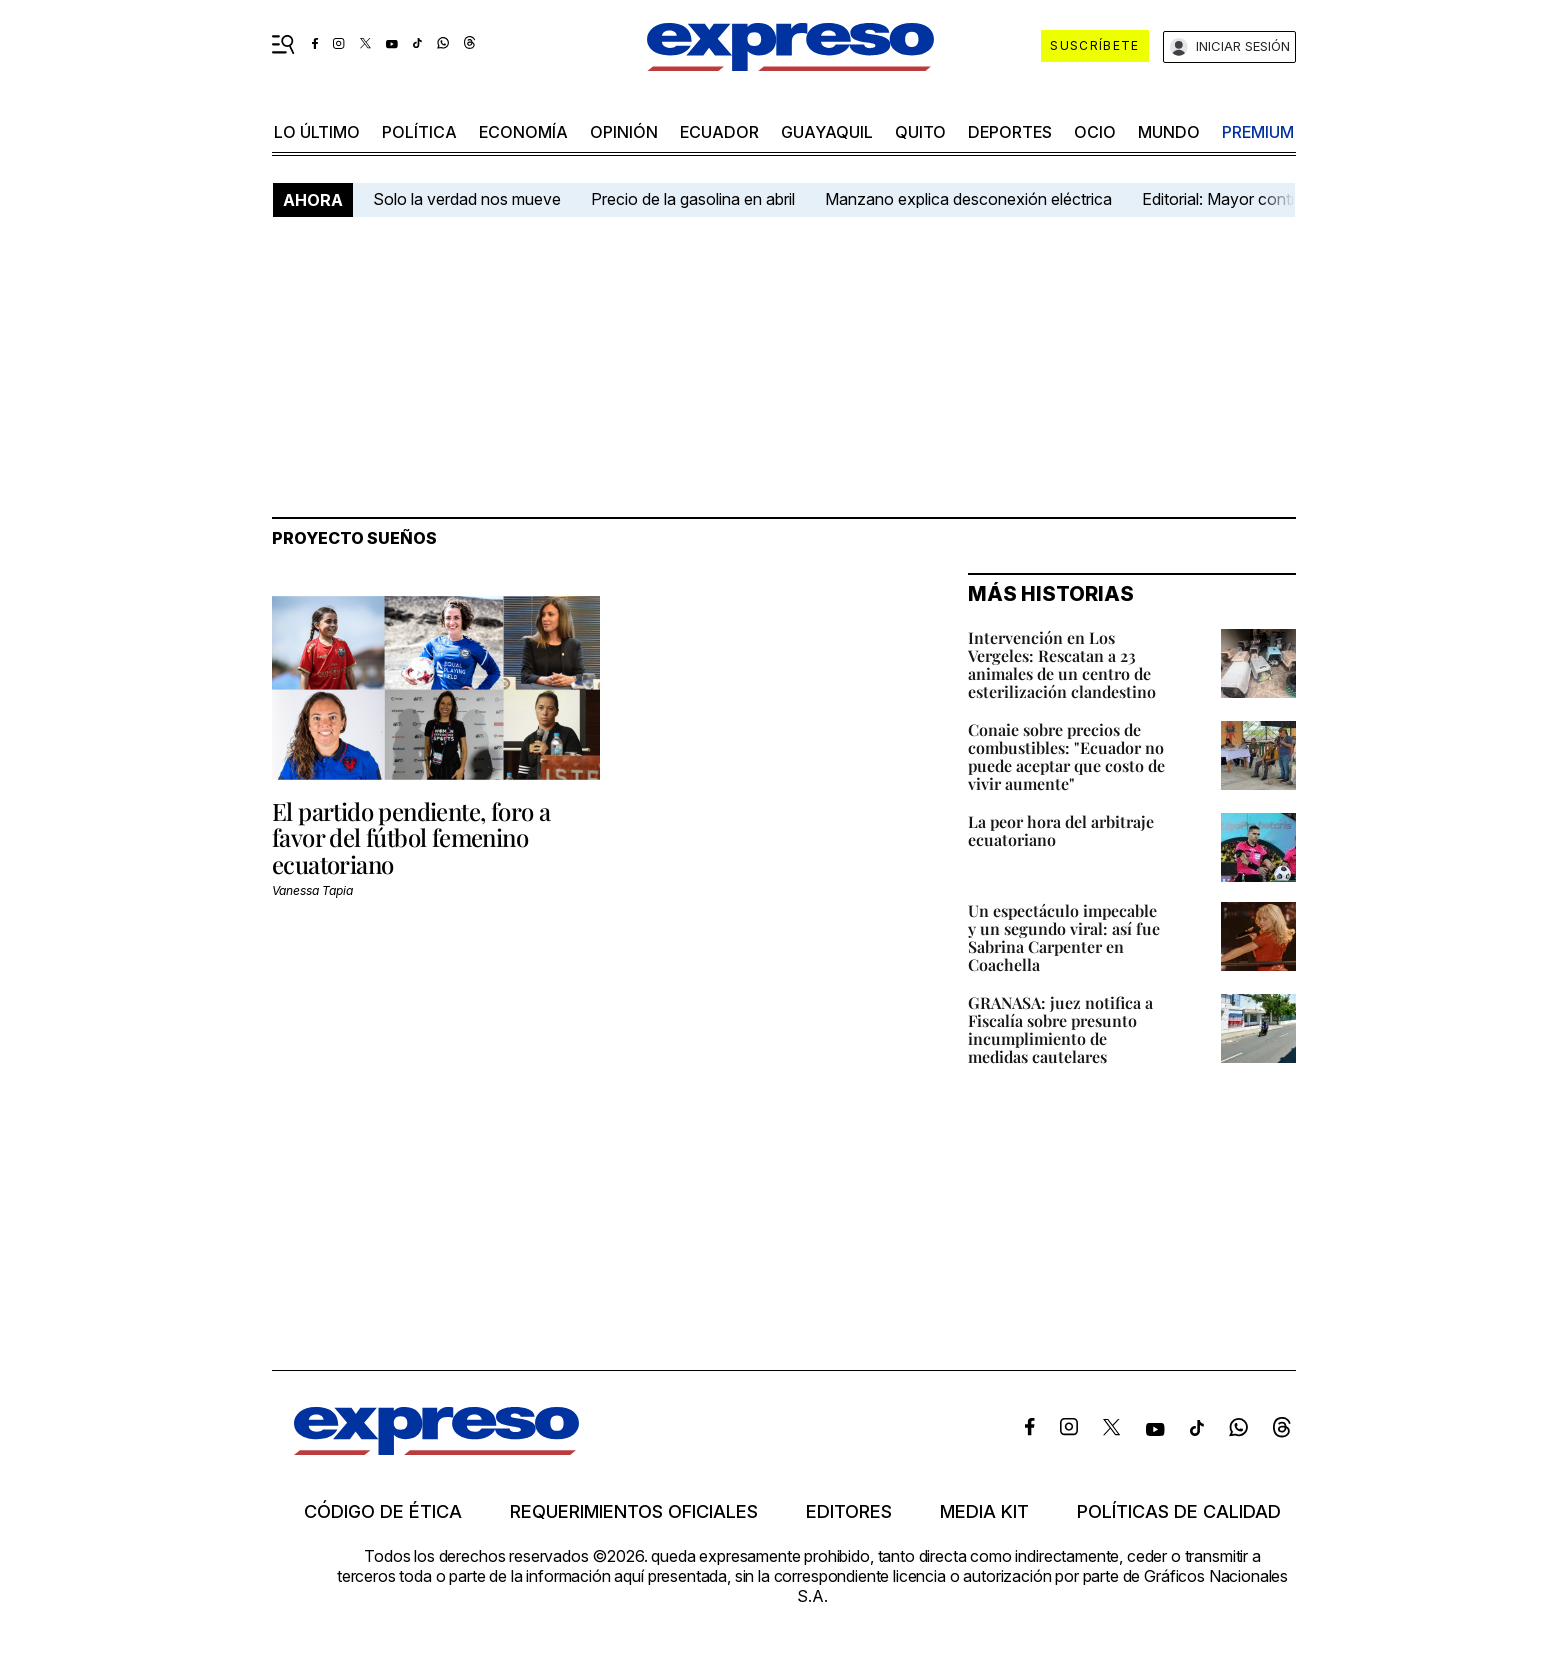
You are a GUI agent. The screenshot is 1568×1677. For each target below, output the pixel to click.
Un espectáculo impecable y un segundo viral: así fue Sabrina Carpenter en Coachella (1064, 937)
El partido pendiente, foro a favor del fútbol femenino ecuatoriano (411, 837)
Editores (849, 1512)
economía (523, 132)
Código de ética (383, 1512)
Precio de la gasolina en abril (693, 199)
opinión (624, 132)
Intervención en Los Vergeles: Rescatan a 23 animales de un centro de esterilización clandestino (1062, 664)
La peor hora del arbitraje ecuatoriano (1061, 830)
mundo (1169, 132)
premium (1258, 132)
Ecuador (719, 132)
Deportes (1010, 132)
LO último (317, 132)
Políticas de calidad (1179, 1512)
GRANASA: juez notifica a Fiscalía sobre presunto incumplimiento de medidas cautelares (1060, 1029)
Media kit (984, 1512)
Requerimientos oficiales (634, 1512)
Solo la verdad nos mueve (467, 199)
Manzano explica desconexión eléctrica (968, 199)
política (419, 132)
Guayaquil (827, 132)
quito (920, 132)
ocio (1095, 132)
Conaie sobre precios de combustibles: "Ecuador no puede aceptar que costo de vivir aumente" (1066, 756)
